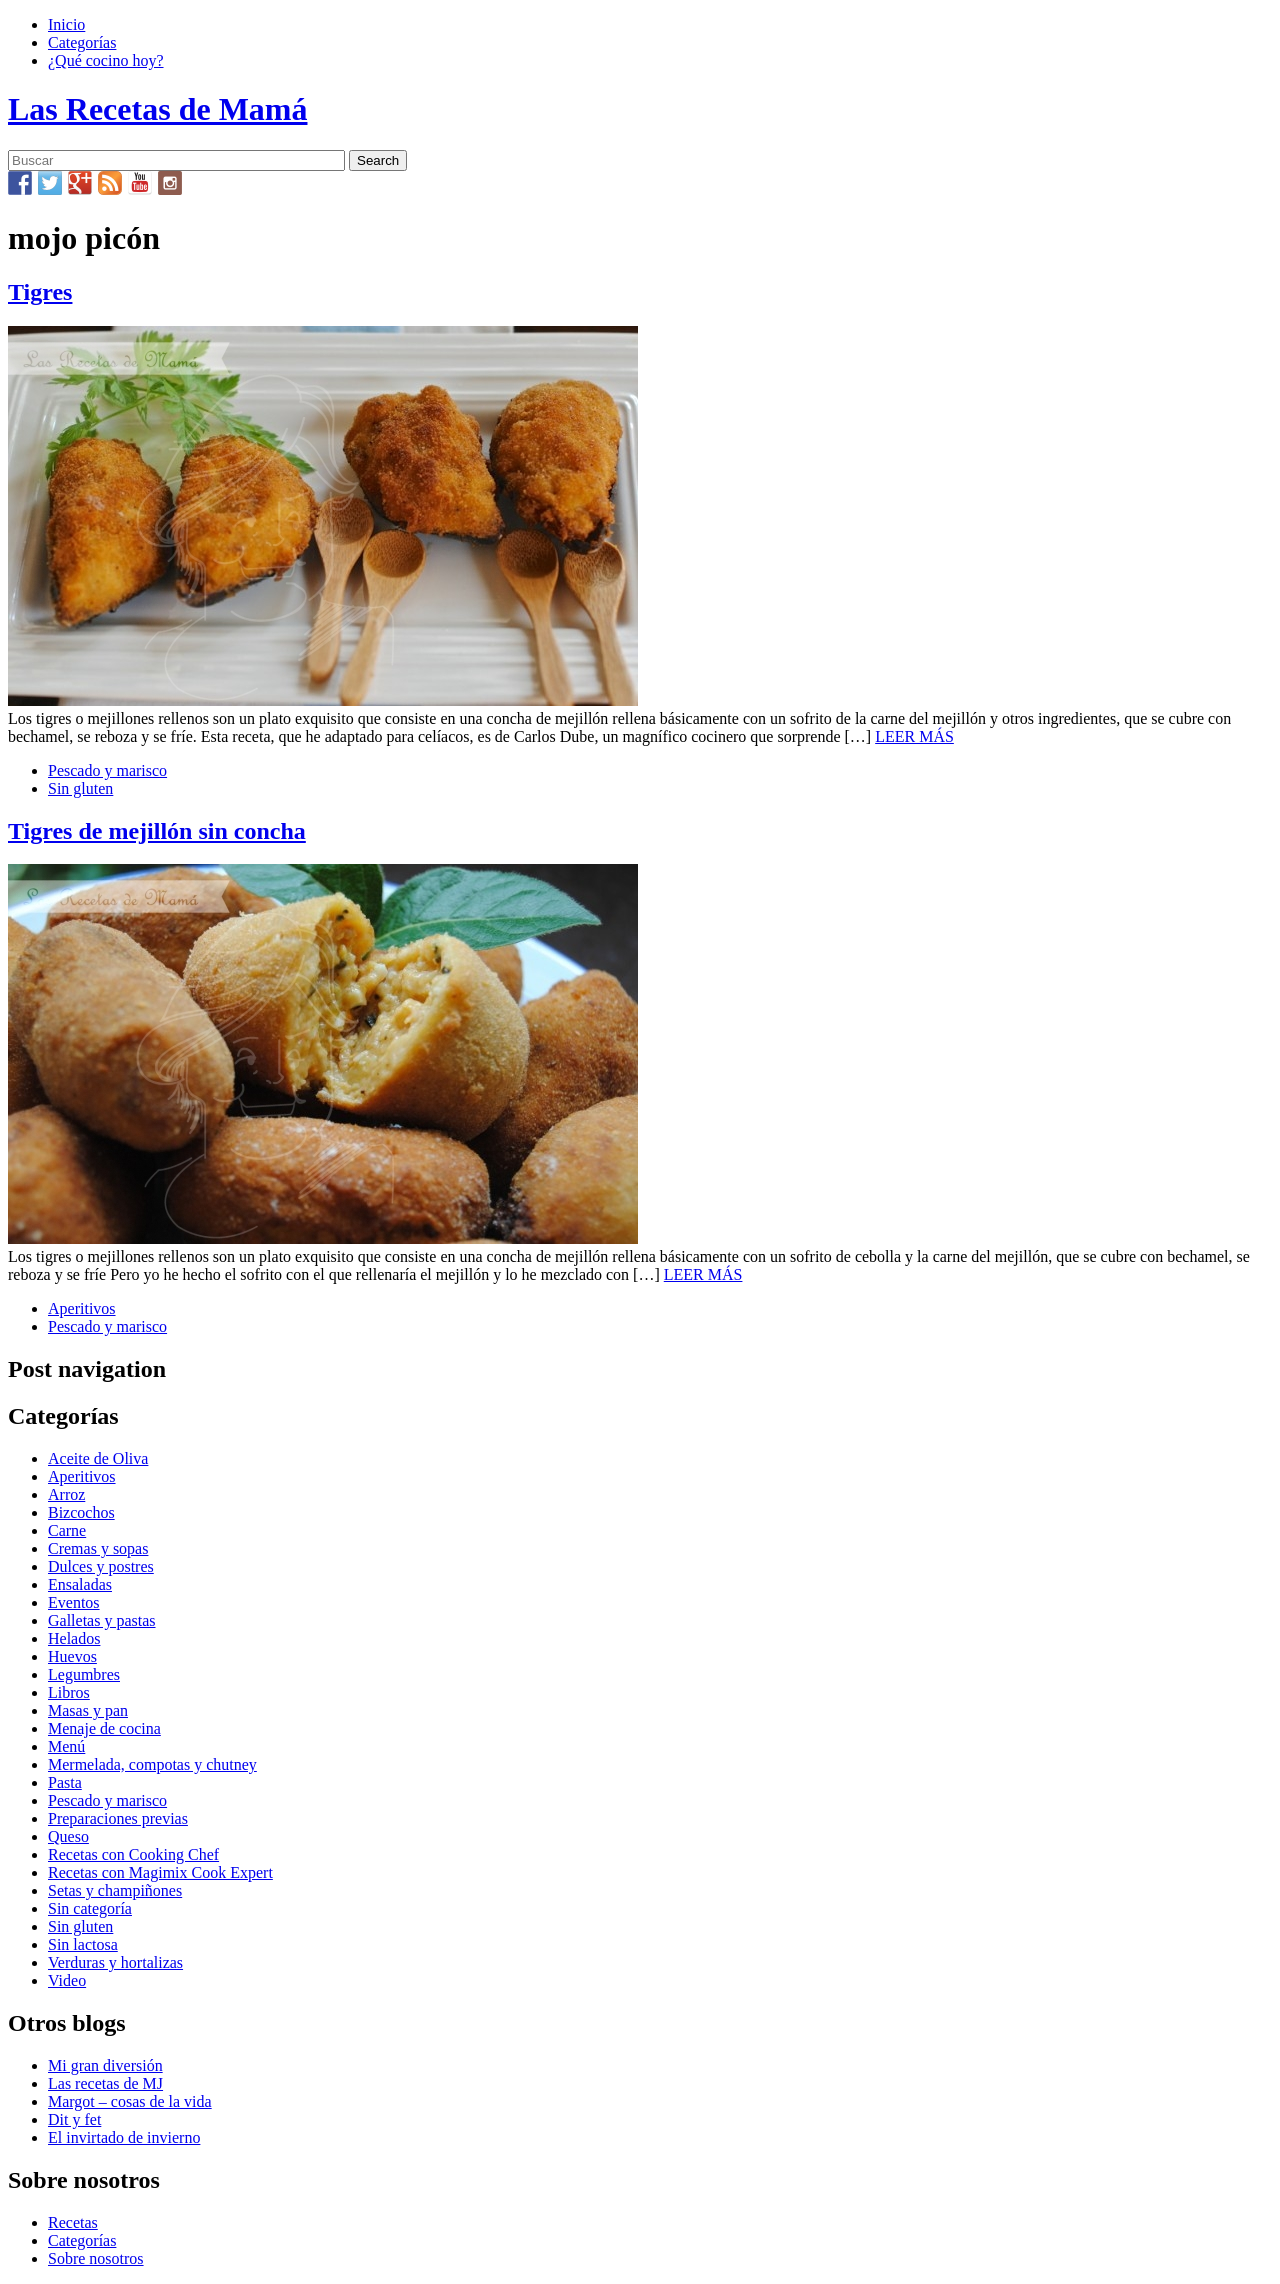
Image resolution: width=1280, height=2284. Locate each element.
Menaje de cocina (104, 1728)
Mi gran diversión (105, 2065)
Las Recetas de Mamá (157, 109)
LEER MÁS (914, 736)
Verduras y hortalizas (115, 1962)
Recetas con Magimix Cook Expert (160, 1872)
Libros (69, 1692)
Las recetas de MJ (105, 2083)
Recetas (73, 2222)
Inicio (66, 24)
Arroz (66, 1494)
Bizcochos (81, 1512)
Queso (68, 1836)
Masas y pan (88, 1710)
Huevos (72, 1656)
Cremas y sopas (98, 1548)
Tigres (40, 292)
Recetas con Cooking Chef (133, 1854)
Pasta (65, 1782)
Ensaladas (80, 1584)
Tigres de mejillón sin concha (157, 831)
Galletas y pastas (102, 1620)
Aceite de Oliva (98, 1458)
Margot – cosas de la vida (130, 2101)
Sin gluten (80, 788)
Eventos (74, 1602)
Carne (67, 1530)
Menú (66, 1746)
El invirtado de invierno (124, 2137)
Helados (74, 1638)
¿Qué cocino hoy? (106, 60)
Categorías (82, 42)
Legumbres (84, 1674)
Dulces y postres (101, 1566)
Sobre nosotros (96, 2258)
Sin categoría (90, 1908)
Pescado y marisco (107, 770)
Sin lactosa (83, 1944)
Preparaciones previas (118, 1818)
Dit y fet (74, 2119)
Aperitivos (82, 1308)
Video (67, 1980)
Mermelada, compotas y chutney (152, 1764)
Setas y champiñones (115, 1890)
